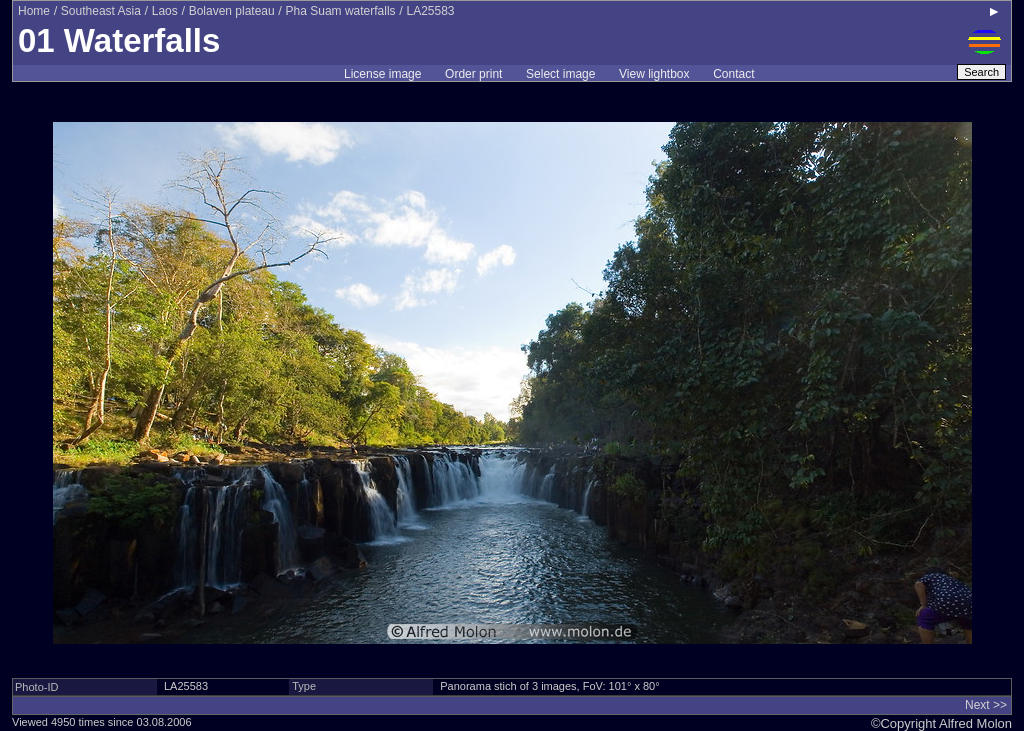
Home (34, 11)
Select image (560, 74)
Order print (473, 74)
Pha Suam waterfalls (341, 11)
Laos (165, 11)
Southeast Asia (101, 11)
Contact (733, 74)
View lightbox (654, 74)
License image (382, 74)
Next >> (986, 705)
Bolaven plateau (232, 11)
